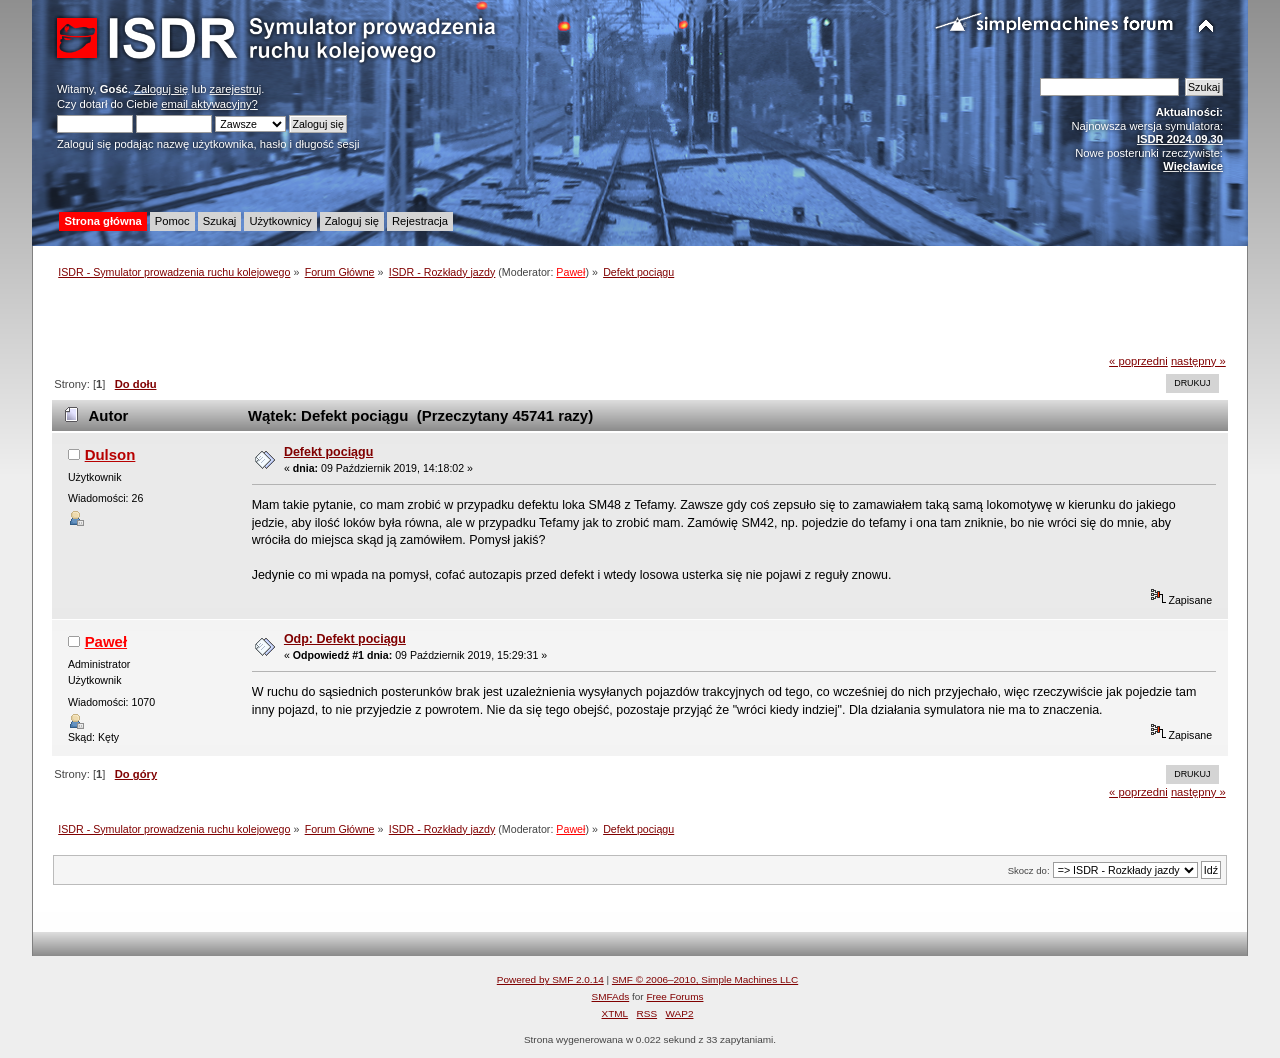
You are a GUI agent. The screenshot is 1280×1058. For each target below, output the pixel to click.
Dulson (110, 454)
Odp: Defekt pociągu (345, 639)
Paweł (570, 272)
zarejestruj (236, 89)
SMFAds (611, 996)
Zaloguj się (161, 89)
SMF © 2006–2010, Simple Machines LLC (705, 979)
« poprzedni (1138, 361)
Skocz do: (1029, 870)
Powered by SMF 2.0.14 (550, 979)
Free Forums (674, 996)
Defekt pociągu (328, 452)
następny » (1198, 361)
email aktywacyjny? (209, 104)
